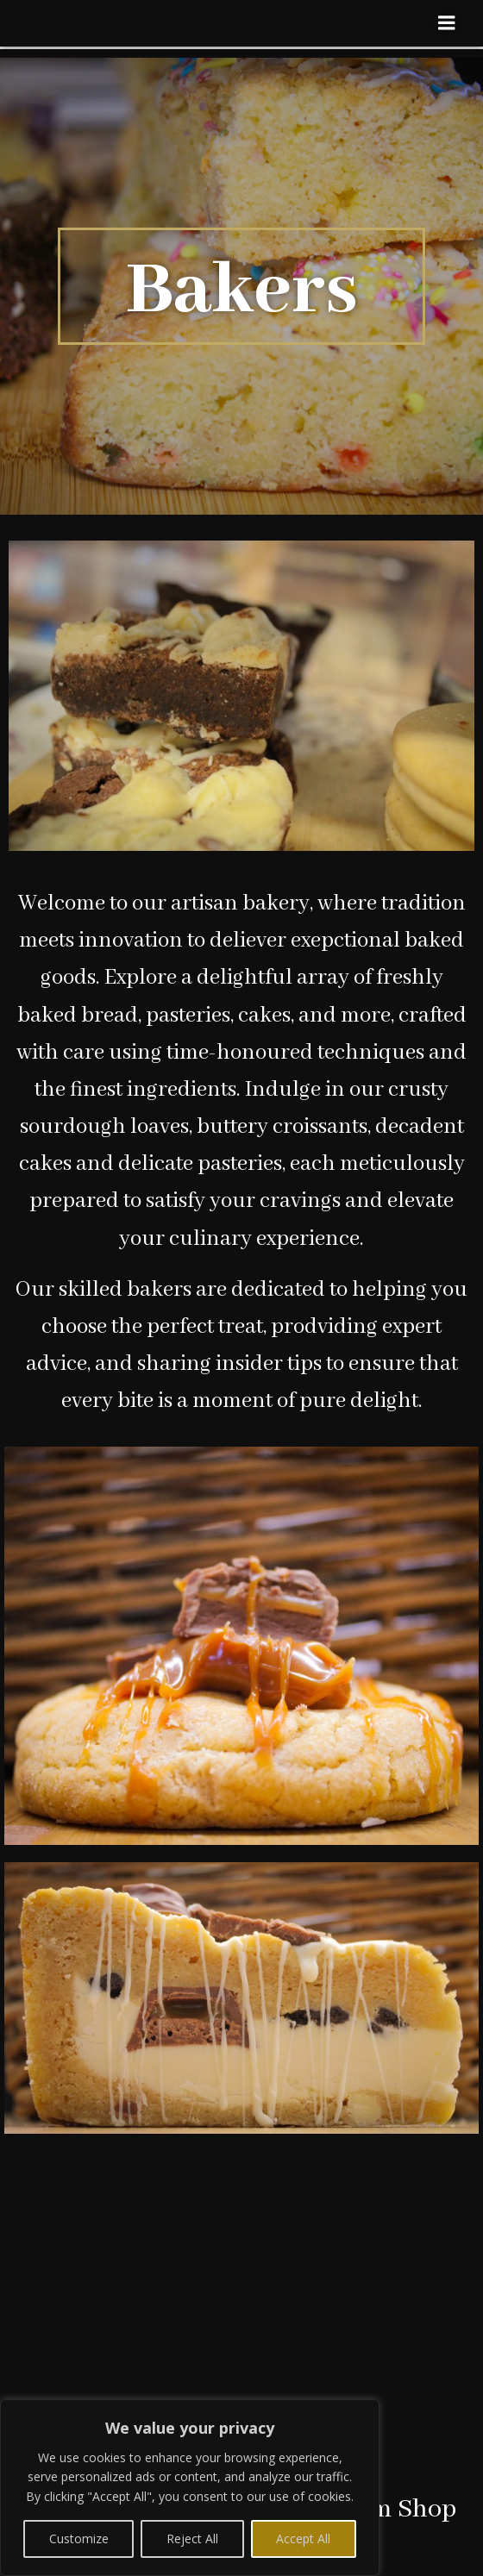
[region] (190, 2487)
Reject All (192, 2538)
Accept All (303, 2538)
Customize (79, 2538)
